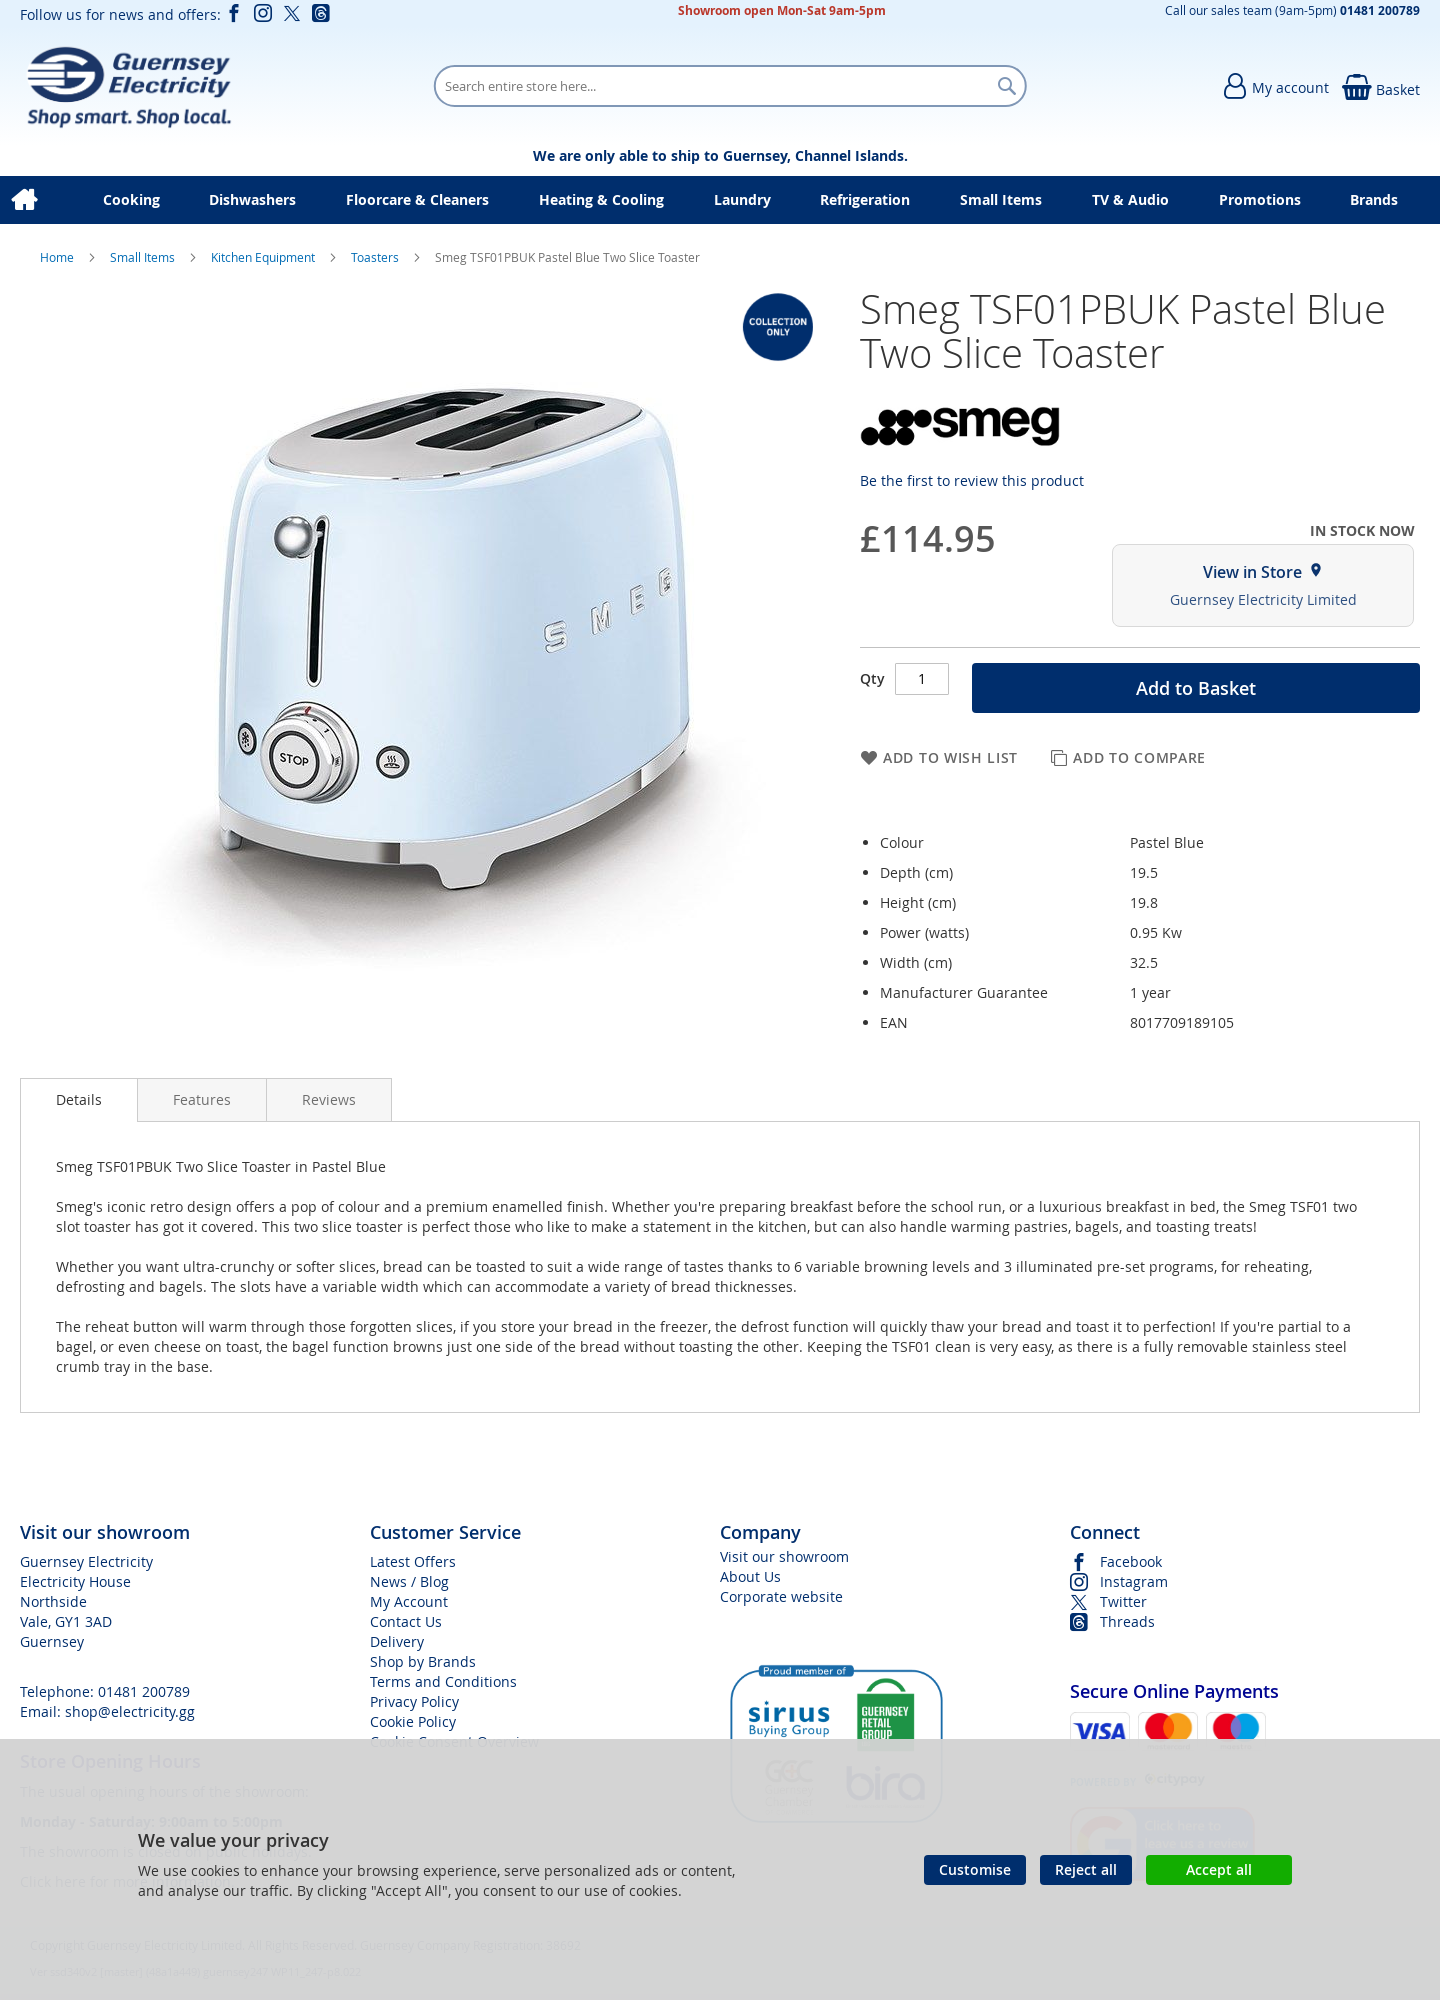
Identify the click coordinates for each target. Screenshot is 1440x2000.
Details (79, 1099)
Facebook (1131, 1561)
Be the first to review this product (972, 480)
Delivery (397, 1641)
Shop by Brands (423, 1661)
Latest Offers (413, 1561)
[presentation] (79, 1100)
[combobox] (730, 86)
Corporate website (781, 1596)
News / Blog (409, 1581)
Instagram (1134, 1581)
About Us (750, 1576)
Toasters (376, 257)
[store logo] (128, 86)
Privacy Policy (414, 1701)
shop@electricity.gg (130, 1711)
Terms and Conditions (443, 1681)
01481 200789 (144, 1691)
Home (58, 257)
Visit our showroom (784, 1556)
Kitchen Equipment (264, 257)
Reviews (329, 1099)
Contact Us (406, 1621)
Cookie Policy (413, 1721)
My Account (409, 1601)
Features (202, 1099)
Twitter (1123, 1601)
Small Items (144, 257)
